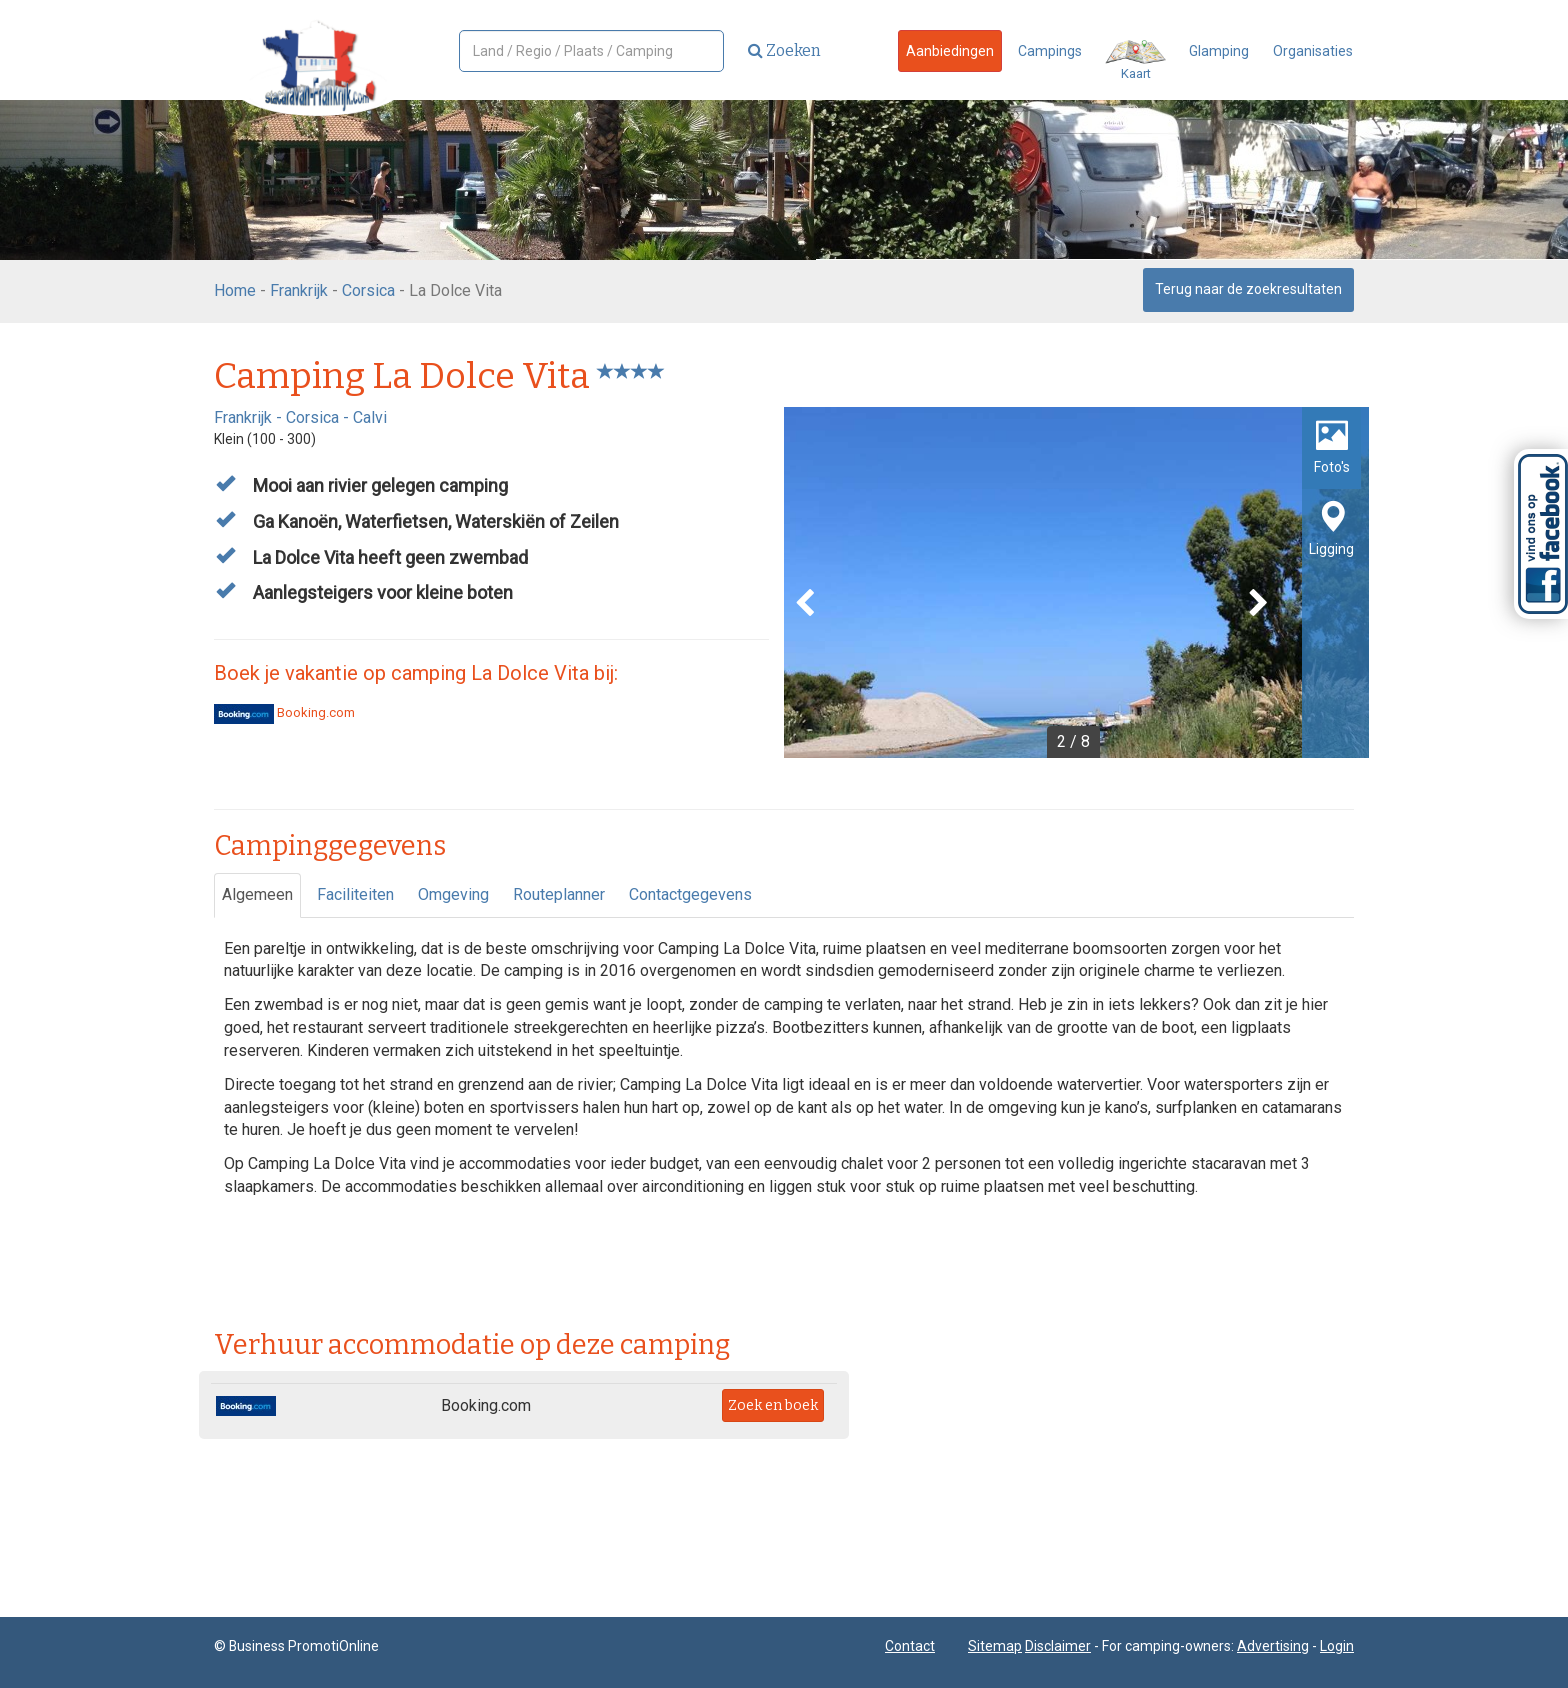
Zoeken (784, 50)
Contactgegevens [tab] (690, 894)
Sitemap (995, 1646)
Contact (910, 1646)
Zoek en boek (773, 1405)
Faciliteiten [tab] (355, 894)
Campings (1050, 51)
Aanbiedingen (950, 51)
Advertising (1273, 1646)
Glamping (1219, 51)
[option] (1076, 582)
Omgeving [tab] (453, 894)
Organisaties (1313, 51)
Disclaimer (1058, 1646)
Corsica (368, 290)
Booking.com (284, 712)
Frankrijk (299, 290)
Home (235, 290)
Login (1337, 1646)
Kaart (1135, 60)
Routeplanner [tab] (559, 894)
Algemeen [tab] (257, 894)
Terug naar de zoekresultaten (1248, 289)
